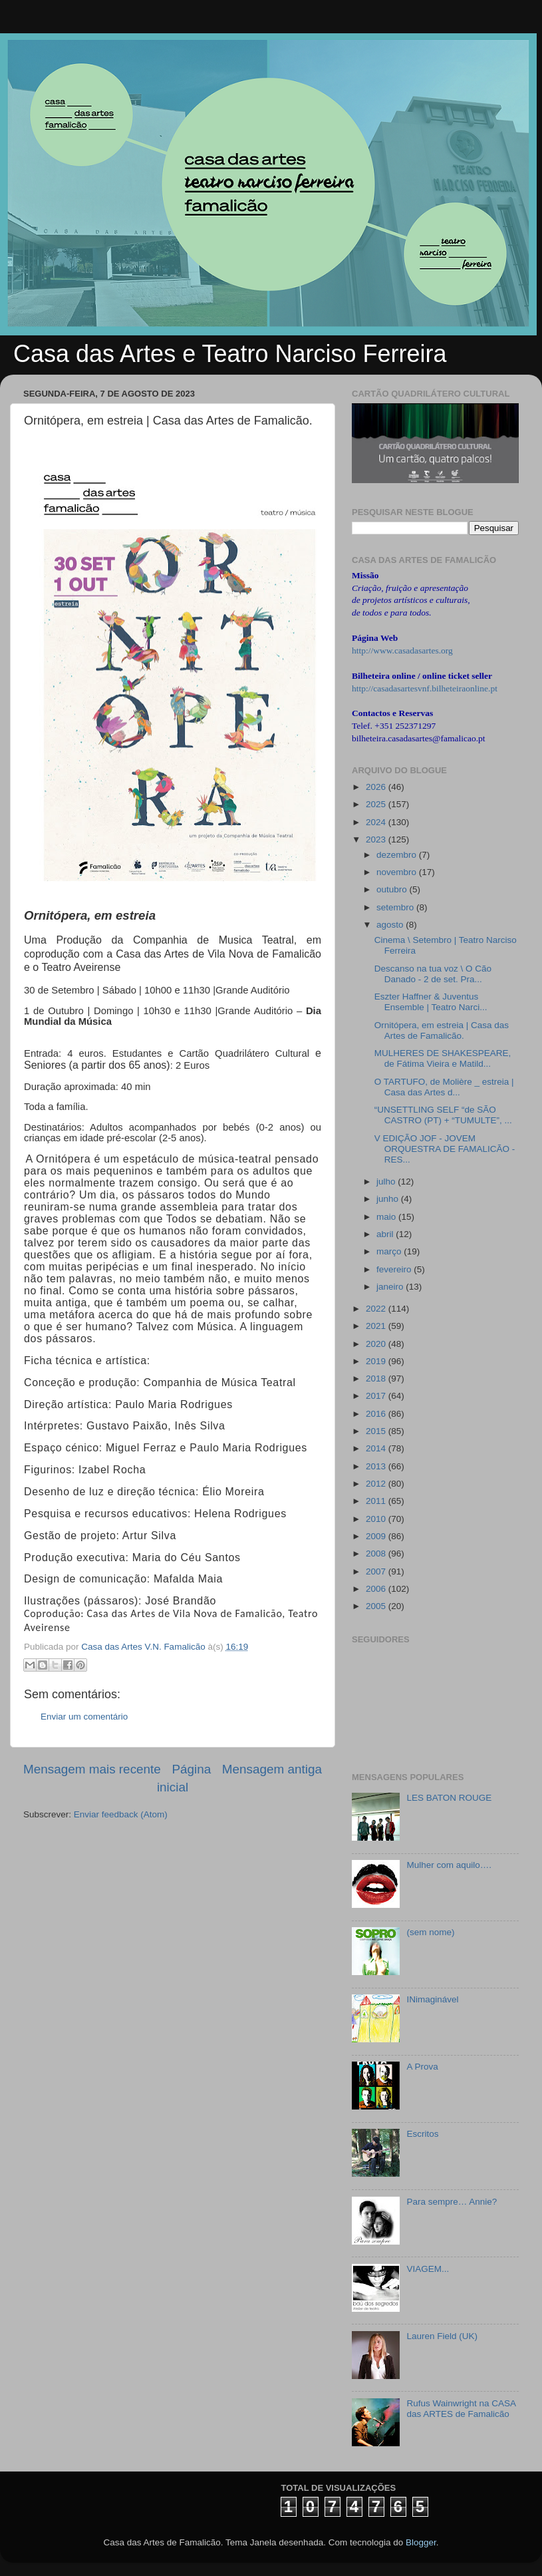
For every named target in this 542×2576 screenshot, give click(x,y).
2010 (377, 1519)
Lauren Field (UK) (441, 2336)
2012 (377, 1484)
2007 (377, 1571)
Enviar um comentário (84, 1717)
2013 (377, 1466)
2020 (377, 1344)
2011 (377, 1501)
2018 (377, 1378)
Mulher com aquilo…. (448, 1865)
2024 (377, 822)
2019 (377, 1361)
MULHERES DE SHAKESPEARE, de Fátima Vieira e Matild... (442, 1058)
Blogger (421, 2542)
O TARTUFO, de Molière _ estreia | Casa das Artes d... (444, 1087)
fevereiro (395, 1269)
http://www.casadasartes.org (402, 650)
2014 (377, 1448)
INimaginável (432, 1999)
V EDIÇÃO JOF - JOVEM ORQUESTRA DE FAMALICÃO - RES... (444, 1149)
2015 (377, 1431)
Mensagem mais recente (92, 1769)
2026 (377, 787)
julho (387, 1182)
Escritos (422, 2134)
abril (386, 1234)
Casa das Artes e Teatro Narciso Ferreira (230, 353)
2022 (377, 1309)
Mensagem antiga (272, 1769)
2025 (377, 804)
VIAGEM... (427, 2269)
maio (387, 1217)
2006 (377, 1589)
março (390, 1251)
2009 (377, 1536)
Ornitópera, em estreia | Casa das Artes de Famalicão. (441, 1030)
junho (388, 1199)
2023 (377, 839)
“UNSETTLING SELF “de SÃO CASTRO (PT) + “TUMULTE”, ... (443, 1115)
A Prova (422, 2067)
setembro (396, 907)
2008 (377, 1554)
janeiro (391, 1287)
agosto (391, 925)
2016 (377, 1414)
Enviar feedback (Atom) (121, 1814)
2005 (377, 1606)
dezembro (397, 855)
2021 (377, 1326)
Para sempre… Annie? (451, 2202)
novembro (397, 872)
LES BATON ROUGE (448, 1798)
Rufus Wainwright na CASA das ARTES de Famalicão (460, 2408)
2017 (377, 1396)
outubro (393, 889)
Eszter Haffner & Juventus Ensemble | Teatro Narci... (430, 1002)
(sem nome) (430, 1932)
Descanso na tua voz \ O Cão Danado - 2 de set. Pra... (432, 974)
